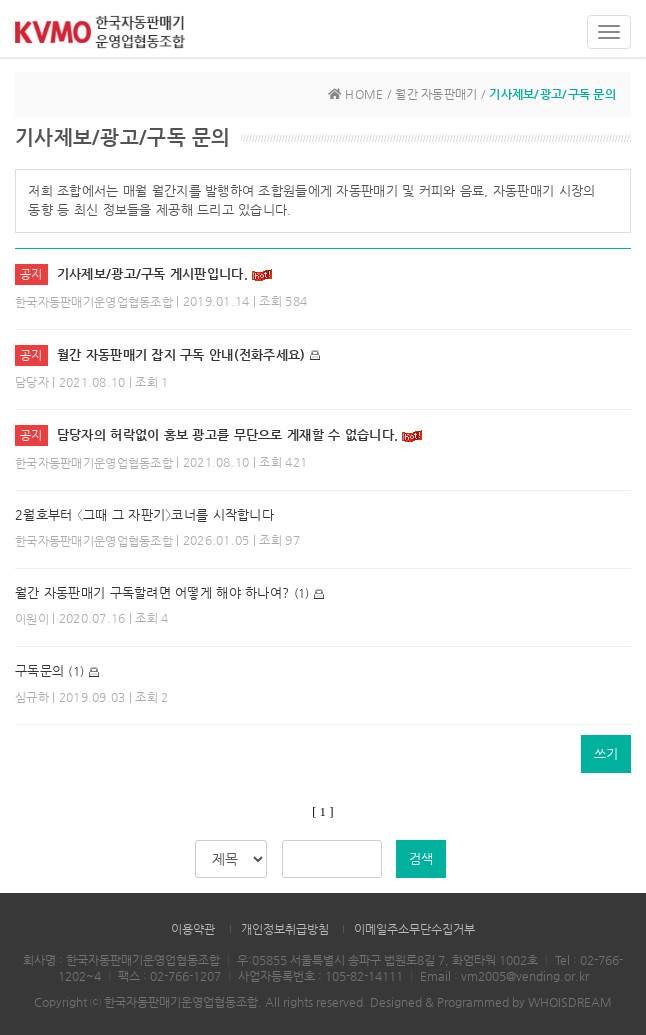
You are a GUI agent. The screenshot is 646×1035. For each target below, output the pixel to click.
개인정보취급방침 (285, 929)
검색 (421, 858)
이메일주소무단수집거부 (414, 929)
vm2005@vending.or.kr (525, 976)
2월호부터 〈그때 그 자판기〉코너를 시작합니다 (144, 514)
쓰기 (606, 753)
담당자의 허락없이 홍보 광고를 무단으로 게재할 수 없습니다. (230, 434)
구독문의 (39, 670)
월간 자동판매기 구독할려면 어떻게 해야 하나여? (152, 592)
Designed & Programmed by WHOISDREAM (491, 1002)
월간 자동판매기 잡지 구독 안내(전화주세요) (181, 354)
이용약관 (193, 929)
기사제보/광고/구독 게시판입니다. (152, 273)
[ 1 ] (322, 812)
